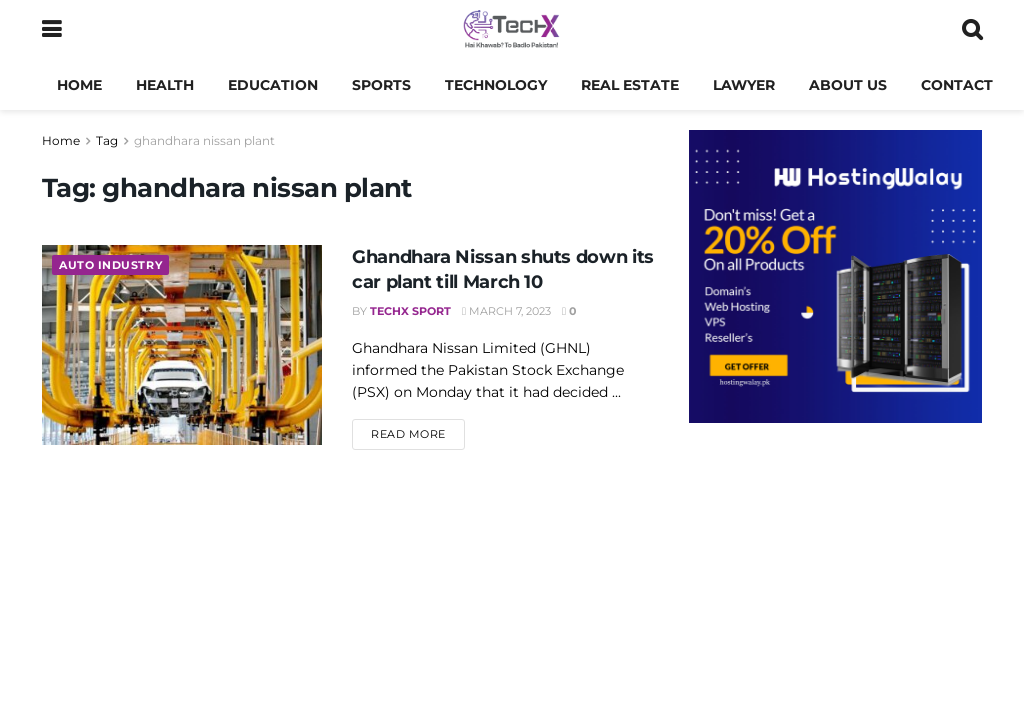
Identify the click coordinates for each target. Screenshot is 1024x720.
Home (79, 85)
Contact (957, 85)
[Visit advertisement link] (835, 276)
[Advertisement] (835, 588)
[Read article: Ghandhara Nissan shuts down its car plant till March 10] (182, 345)
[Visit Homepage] (511, 30)
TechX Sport (410, 311)
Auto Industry (110, 265)
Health (165, 85)
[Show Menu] (51, 30)
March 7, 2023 (506, 311)
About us (848, 85)
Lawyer (744, 85)
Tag (107, 140)
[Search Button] (972, 30)
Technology (496, 85)
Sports (381, 85)
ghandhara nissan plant (204, 140)
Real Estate (630, 85)
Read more (418, 433)
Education (273, 85)
